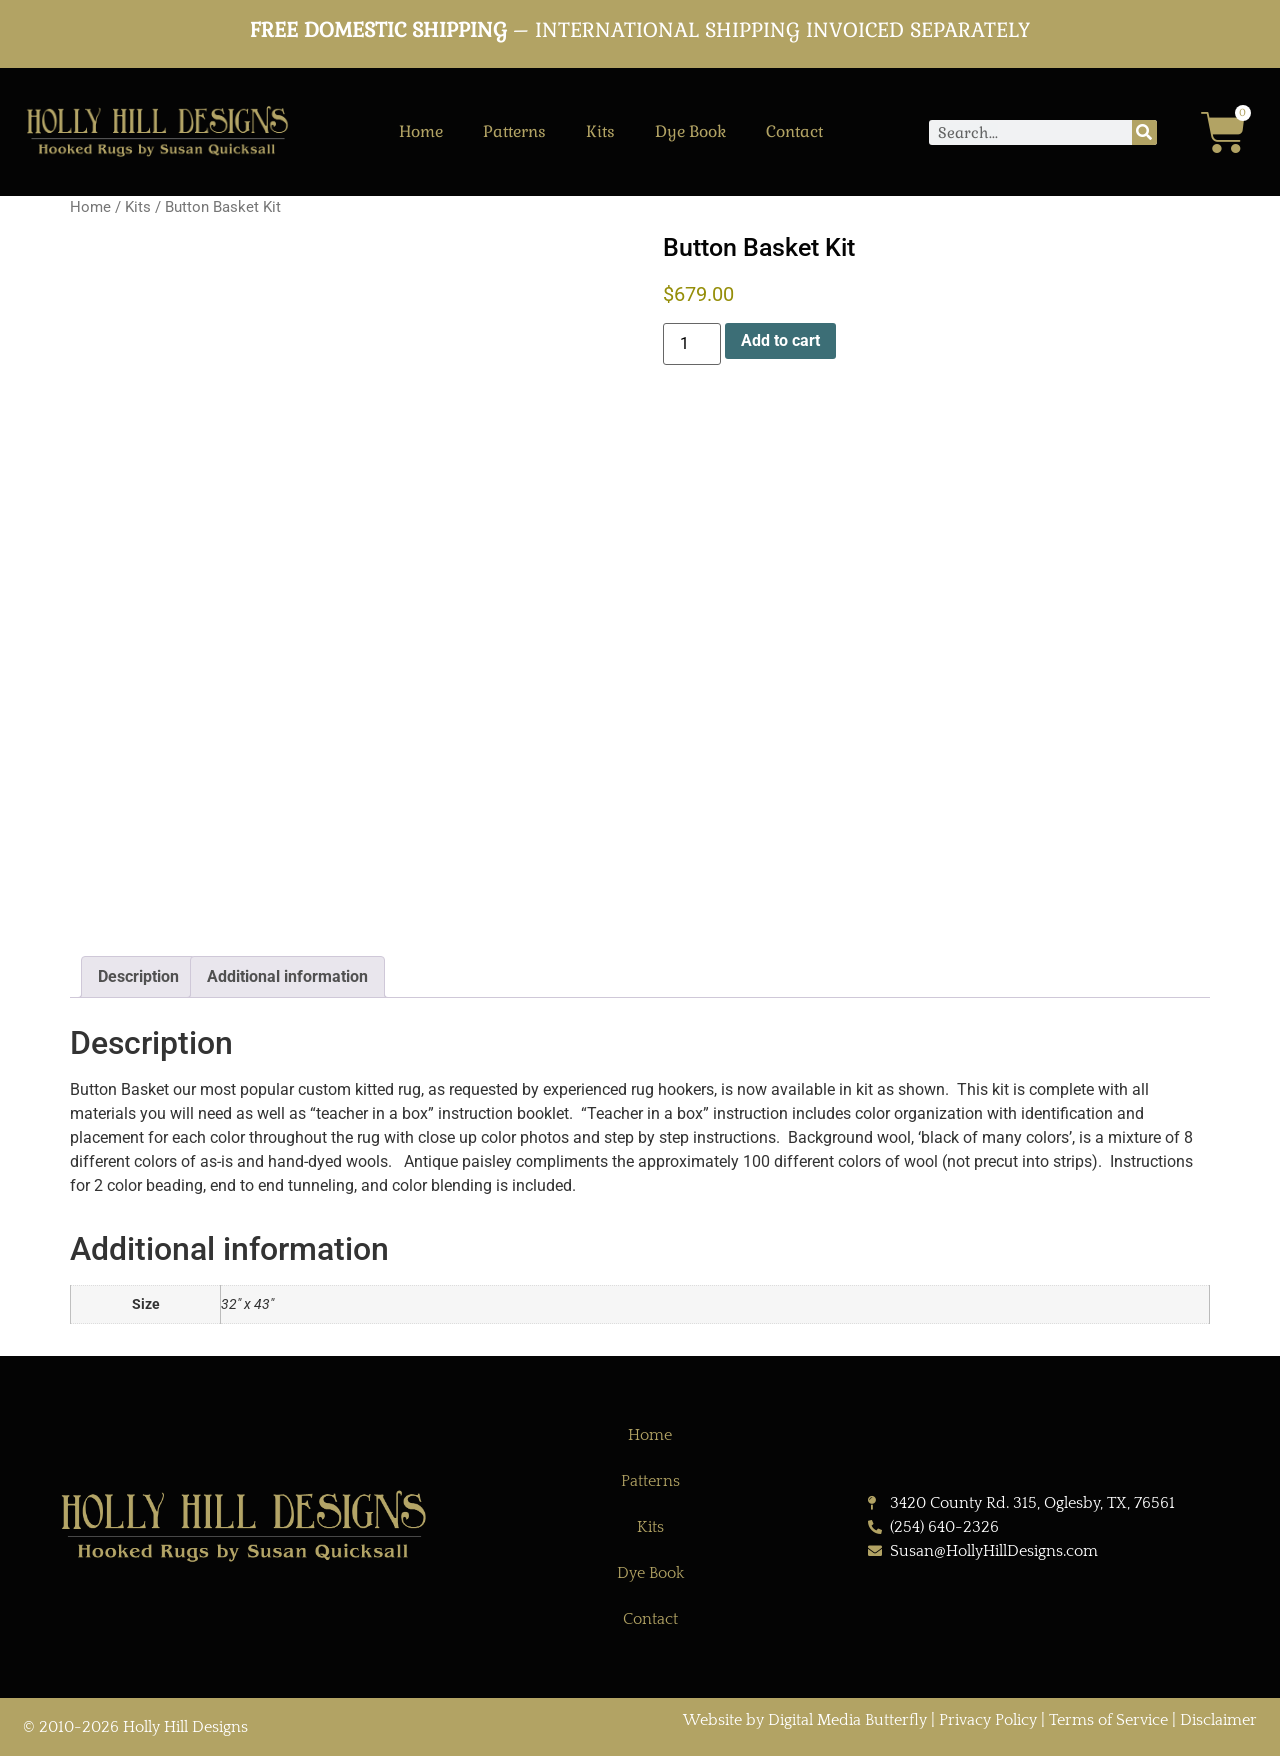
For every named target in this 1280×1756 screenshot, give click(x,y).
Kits (600, 131)
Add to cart (780, 340)
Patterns (514, 131)
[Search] (1144, 132)
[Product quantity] (692, 344)
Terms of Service (1108, 1720)
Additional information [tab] (287, 976)
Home (421, 131)
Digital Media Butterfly (849, 1720)
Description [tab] (138, 976)
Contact (794, 131)
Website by (725, 1720)
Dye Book (690, 131)
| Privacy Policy (984, 1720)
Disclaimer (1218, 1720)
